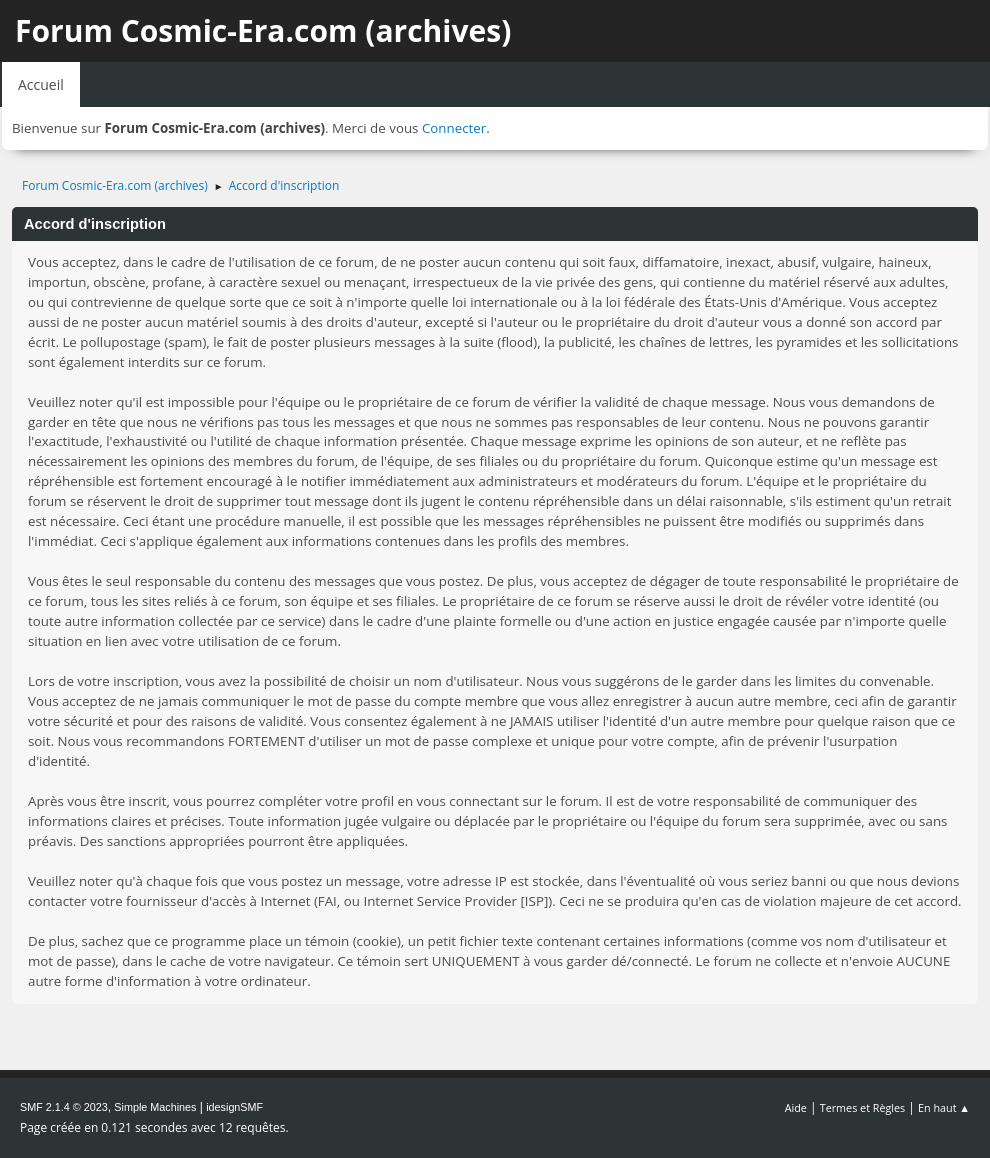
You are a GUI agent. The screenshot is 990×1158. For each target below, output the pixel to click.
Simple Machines (155, 1107)
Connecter (454, 128)
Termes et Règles (863, 1107)
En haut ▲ (944, 1107)
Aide (796, 1107)
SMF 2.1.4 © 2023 (64, 1107)
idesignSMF (234, 1107)
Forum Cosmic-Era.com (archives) (263, 30)
